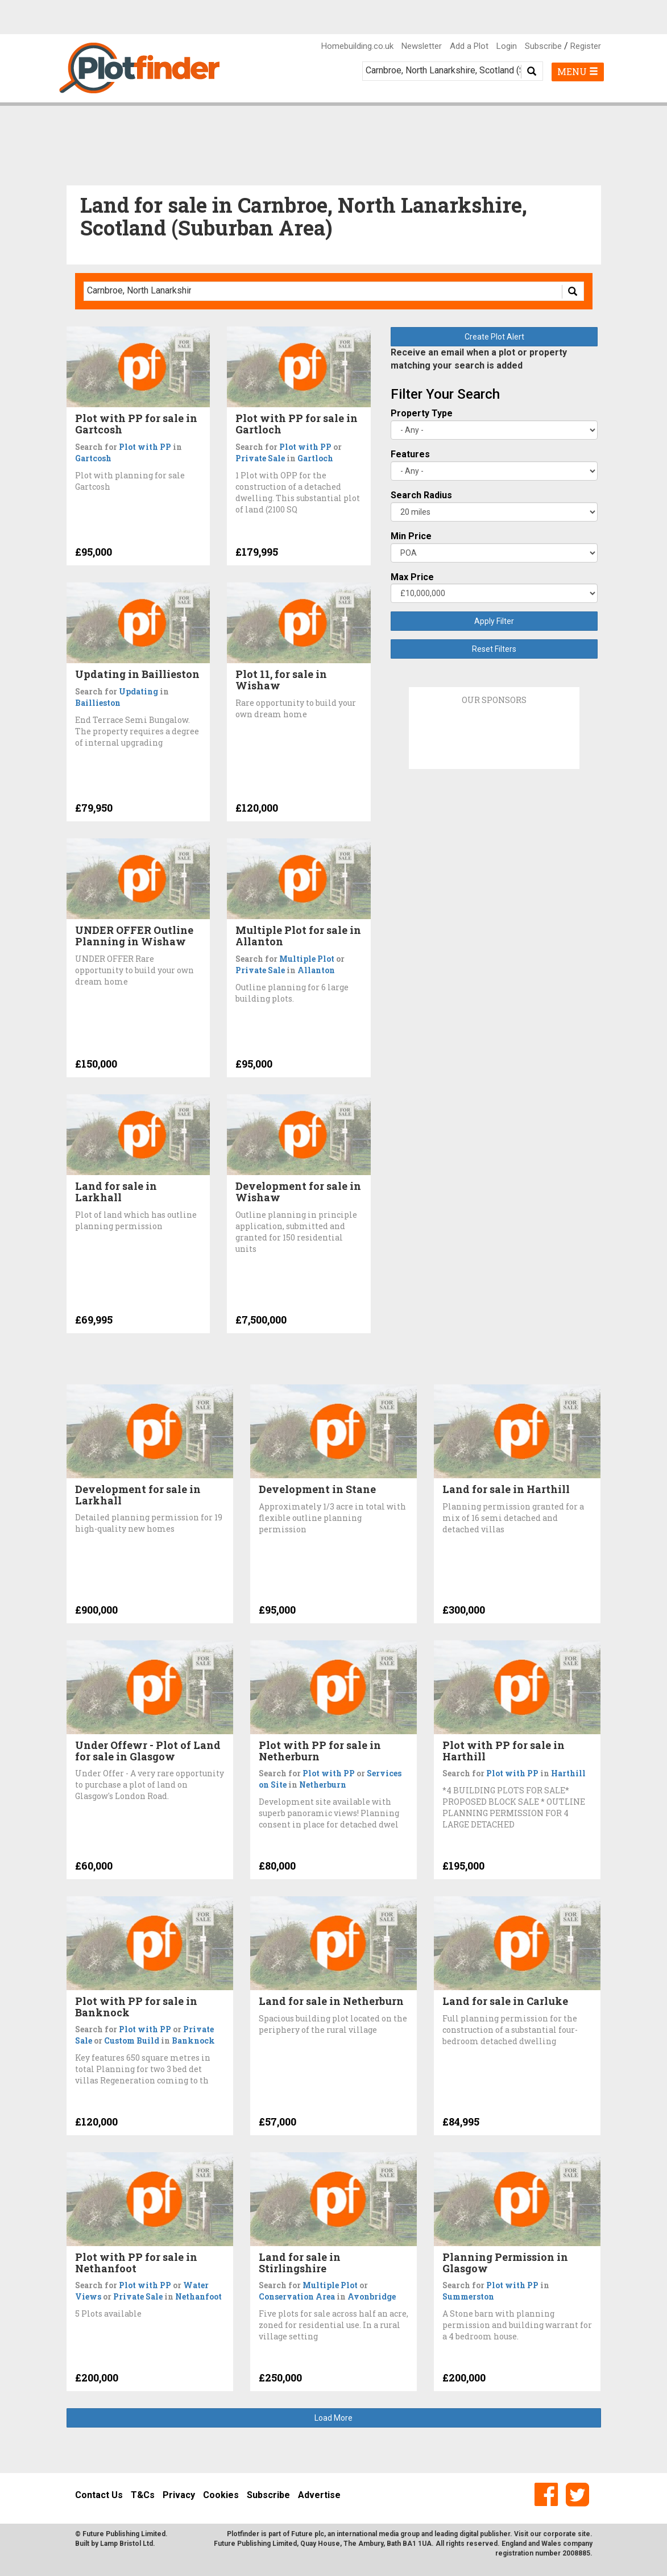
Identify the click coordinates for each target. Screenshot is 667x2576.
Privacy (179, 2495)
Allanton (316, 970)
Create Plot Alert (494, 336)
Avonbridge (371, 2296)
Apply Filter (494, 621)
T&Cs (143, 2495)
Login (506, 46)
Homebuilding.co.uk (357, 46)
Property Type (422, 413)
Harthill (568, 1773)
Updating (138, 691)
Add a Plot (469, 46)
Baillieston (98, 702)
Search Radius (421, 495)
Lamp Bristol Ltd (126, 2544)
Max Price (412, 577)
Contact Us (99, 2495)
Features (410, 454)
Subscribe (543, 46)
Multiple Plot (306, 958)
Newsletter (421, 46)
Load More (333, 2417)
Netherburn (322, 1784)
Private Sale (260, 458)
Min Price (411, 536)
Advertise (319, 2495)
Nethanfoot (198, 2296)
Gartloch (315, 458)
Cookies (221, 2495)
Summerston (468, 2296)
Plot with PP (145, 446)
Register (585, 46)
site (584, 2534)
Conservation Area (297, 2296)
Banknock (193, 2040)
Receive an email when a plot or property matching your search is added (479, 359)
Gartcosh (93, 458)
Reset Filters (494, 649)
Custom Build (131, 2040)
